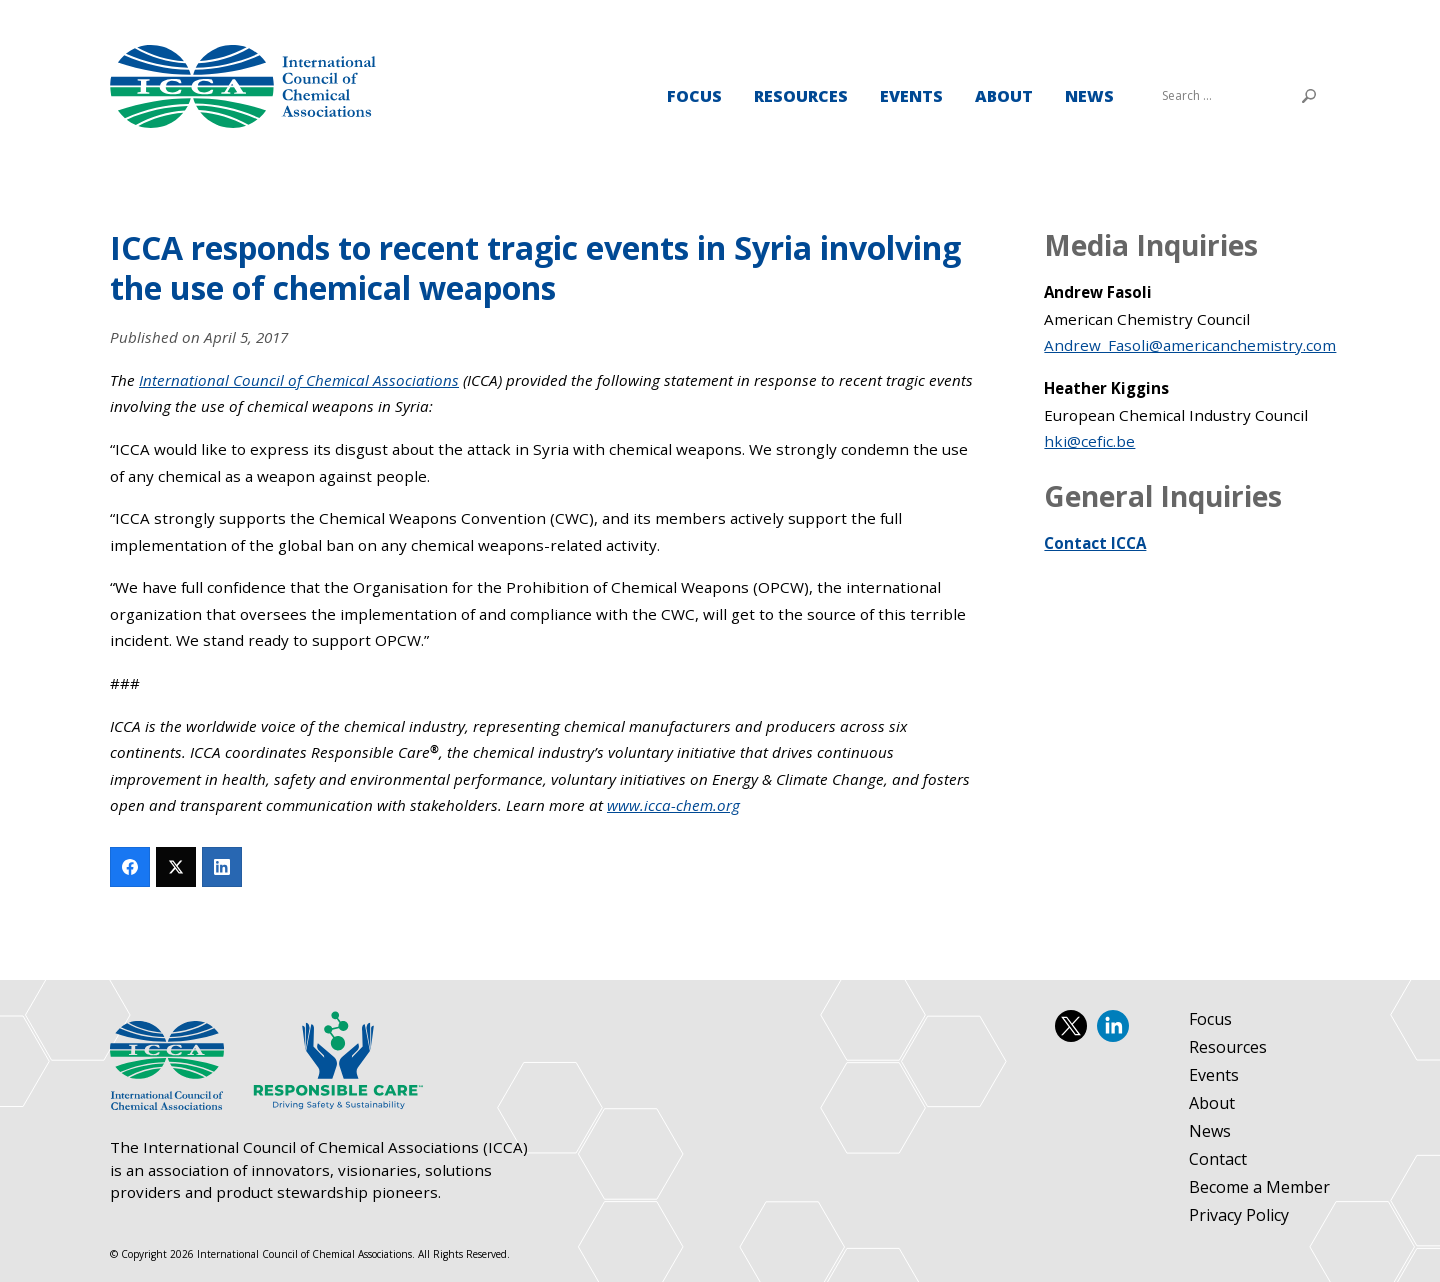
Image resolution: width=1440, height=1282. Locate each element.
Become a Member (1259, 1188)
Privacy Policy (1239, 1216)
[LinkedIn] (222, 867)
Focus (694, 96)
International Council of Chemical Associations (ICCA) (243, 86)
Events (911, 96)
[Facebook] (130, 867)
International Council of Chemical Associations (299, 380)
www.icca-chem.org (673, 805)
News (1089, 96)
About (1004, 96)
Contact (1218, 1160)
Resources (801, 96)
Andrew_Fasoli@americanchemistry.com (1190, 345)
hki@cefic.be (1089, 441)
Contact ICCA (1095, 543)
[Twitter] (176, 867)
